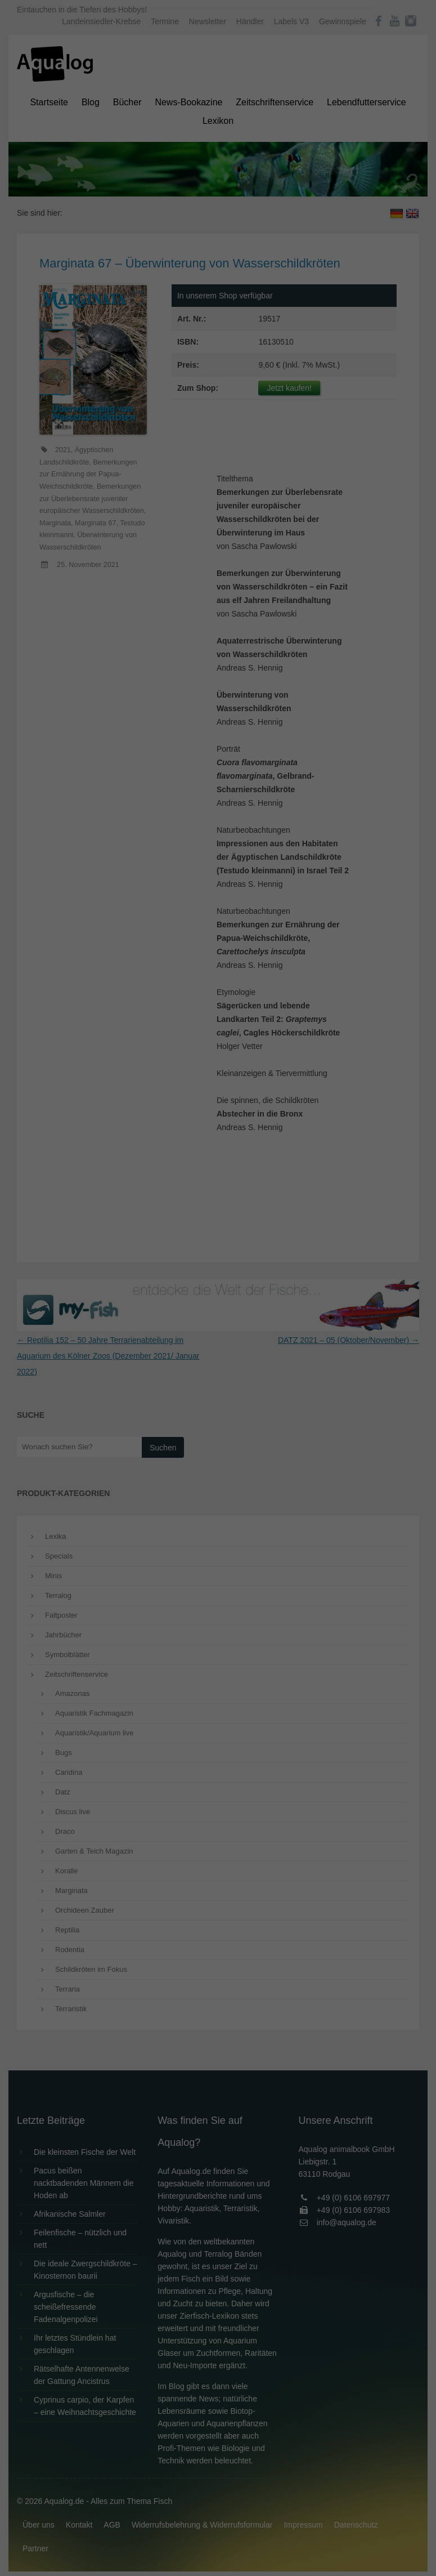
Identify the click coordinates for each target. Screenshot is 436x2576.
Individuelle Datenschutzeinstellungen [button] (218, 287)
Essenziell (97, 181)
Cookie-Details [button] (186, 312)
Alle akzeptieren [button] (218, 220)
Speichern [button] (218, 254)
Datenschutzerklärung (147, 144)
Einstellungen (95, 154)
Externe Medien (321, 181)
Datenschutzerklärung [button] (240, 312)
